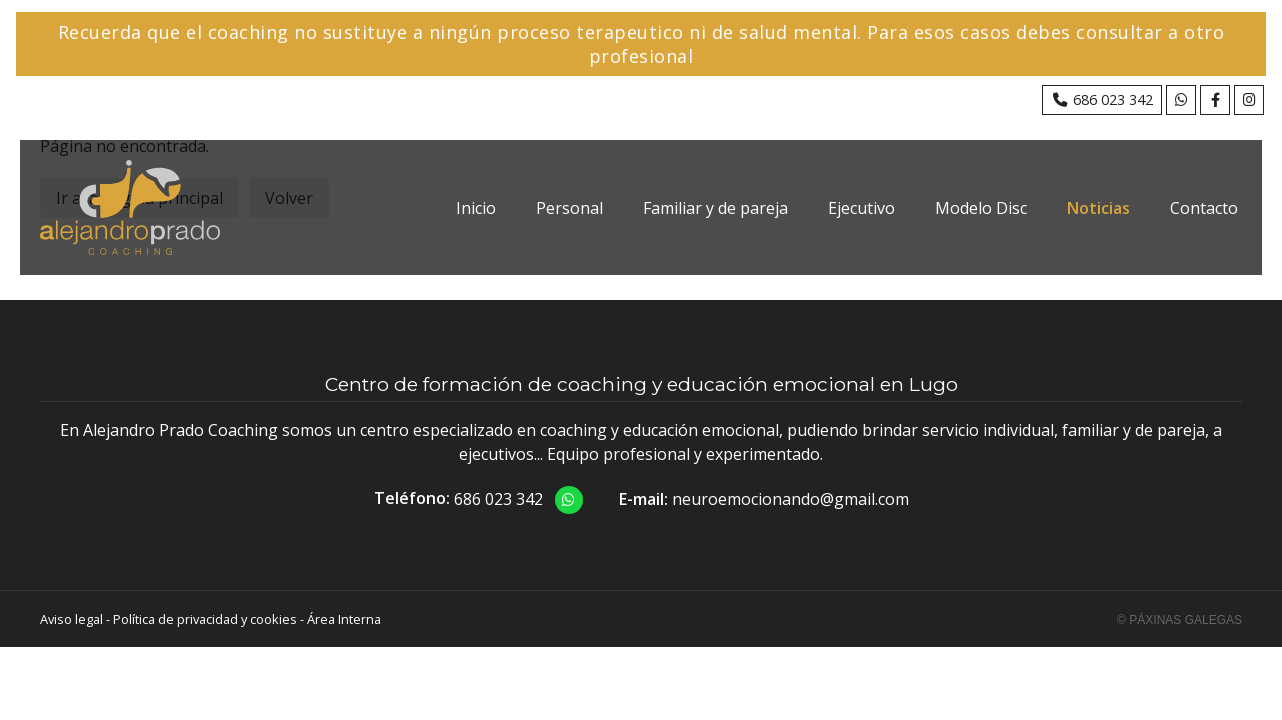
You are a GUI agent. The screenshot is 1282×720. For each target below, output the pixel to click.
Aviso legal (71, 619)
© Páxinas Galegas (1179, 620)
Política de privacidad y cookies (205, 619)
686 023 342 (498, 499)
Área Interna (344, 619)
